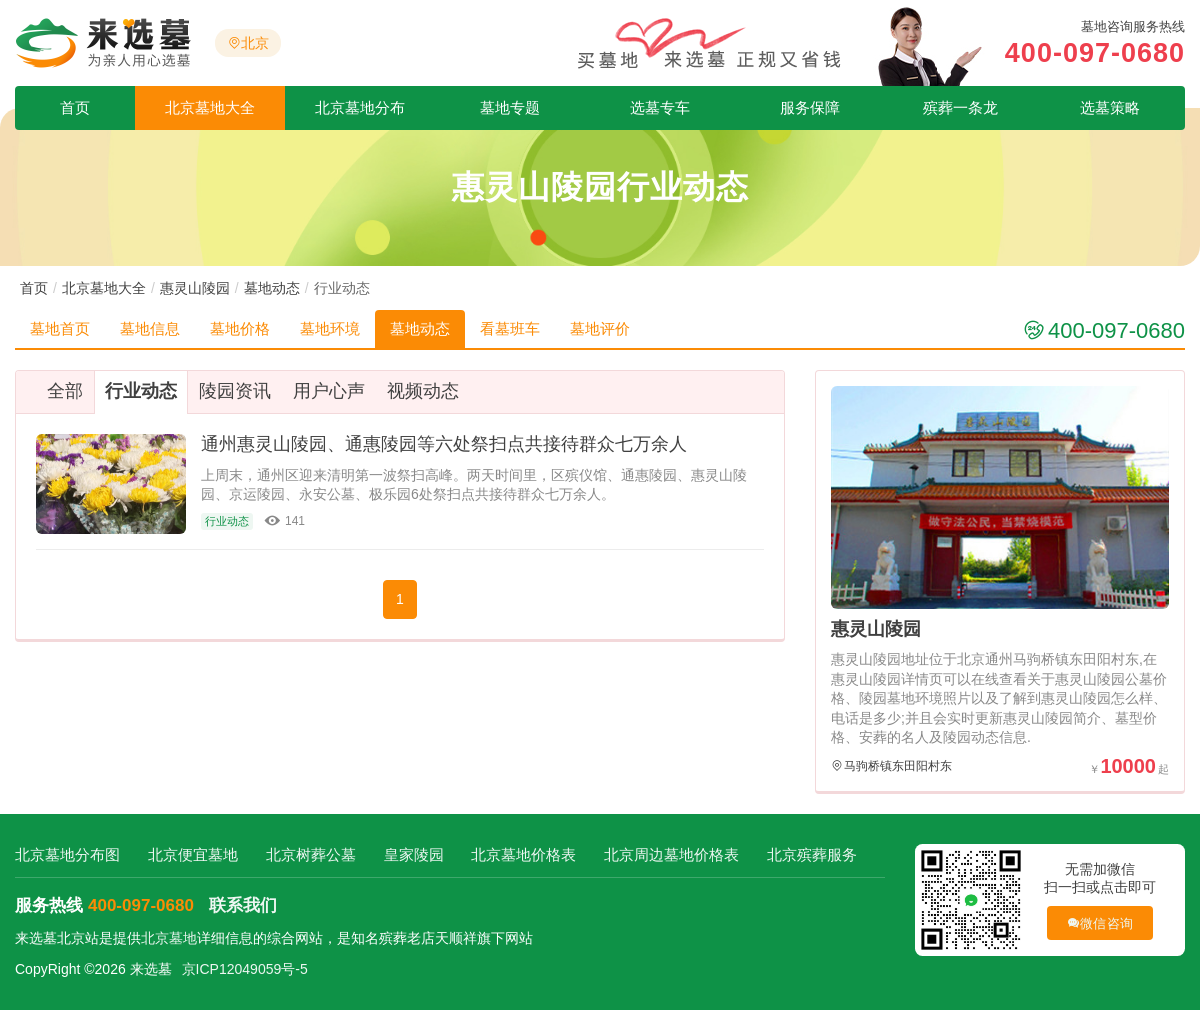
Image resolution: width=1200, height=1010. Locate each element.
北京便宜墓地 (193, 854)
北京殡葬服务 (812, 854)
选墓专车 (660, 107)
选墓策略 (1110, 107)
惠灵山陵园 (195, 288)
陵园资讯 (235, 391)
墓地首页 (60, 328)
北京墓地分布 (360, 107)
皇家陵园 (414, 854)
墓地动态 (272, 288)
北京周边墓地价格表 (671, 854)
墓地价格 (240, 328)
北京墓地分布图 (67, 854)
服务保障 (810, 107)
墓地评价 (600, 328)
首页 (75, 107)
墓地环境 (330, 328)
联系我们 (243, 905)
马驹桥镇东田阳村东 (898, 766)
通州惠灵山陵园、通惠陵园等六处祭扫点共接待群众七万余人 (444, 444)
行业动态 (141, 391)
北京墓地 (169, 938)
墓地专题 (510, 107)
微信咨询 (1099, 923)
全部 (65, 391)
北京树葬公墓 (311, 854)
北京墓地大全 (210, 107)
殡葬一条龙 (960, 107)
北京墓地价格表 (523, 854)
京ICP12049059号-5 (245, 969)
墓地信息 (150, 328)
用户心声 (329, 391)
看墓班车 (510, 328)
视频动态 (423, 391)
